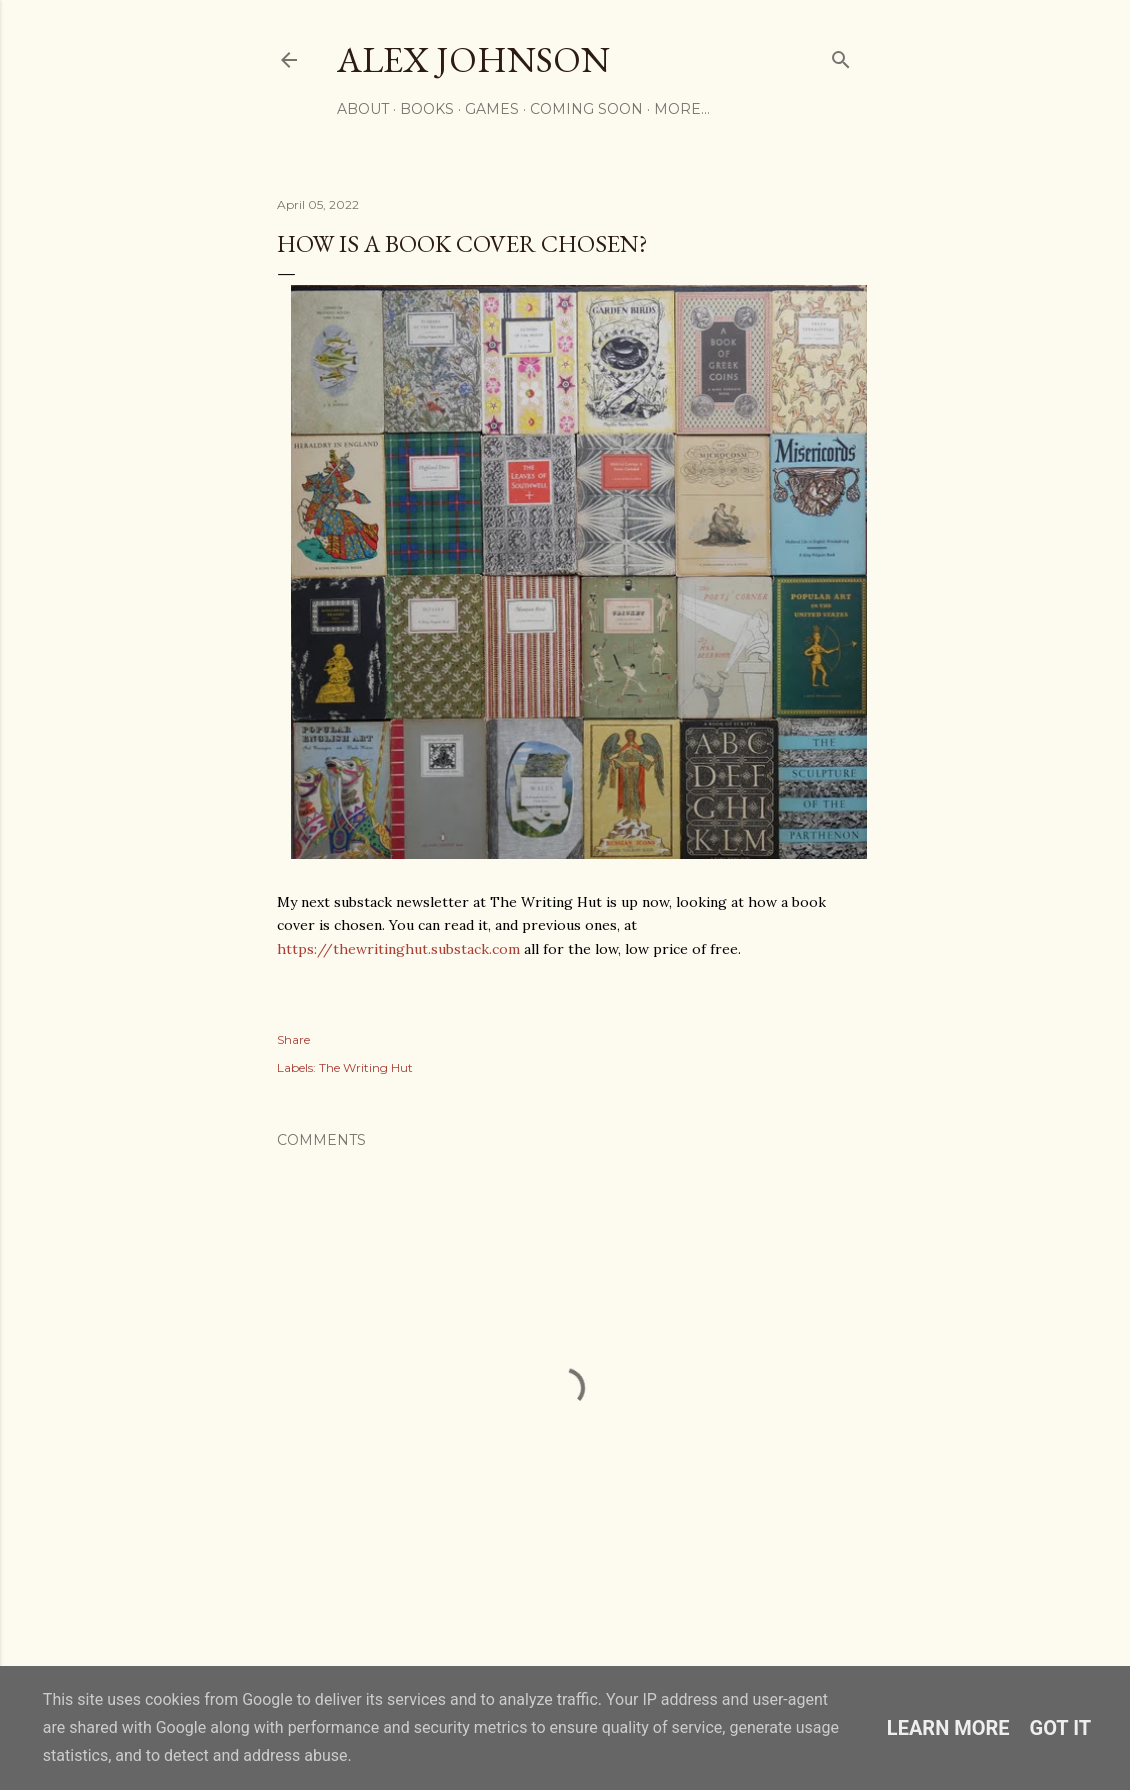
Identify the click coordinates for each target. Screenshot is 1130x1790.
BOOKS (427, 109)
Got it (1061, 1728)
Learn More (948, 1728)
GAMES (492, 109)
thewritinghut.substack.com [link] (398, 949)
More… (682, 109)
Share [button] (293, 1039)
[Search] (841, 55)
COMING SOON (586, 109)
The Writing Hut (366, 1067)
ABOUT (363, 109)
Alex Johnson (473, 59)
